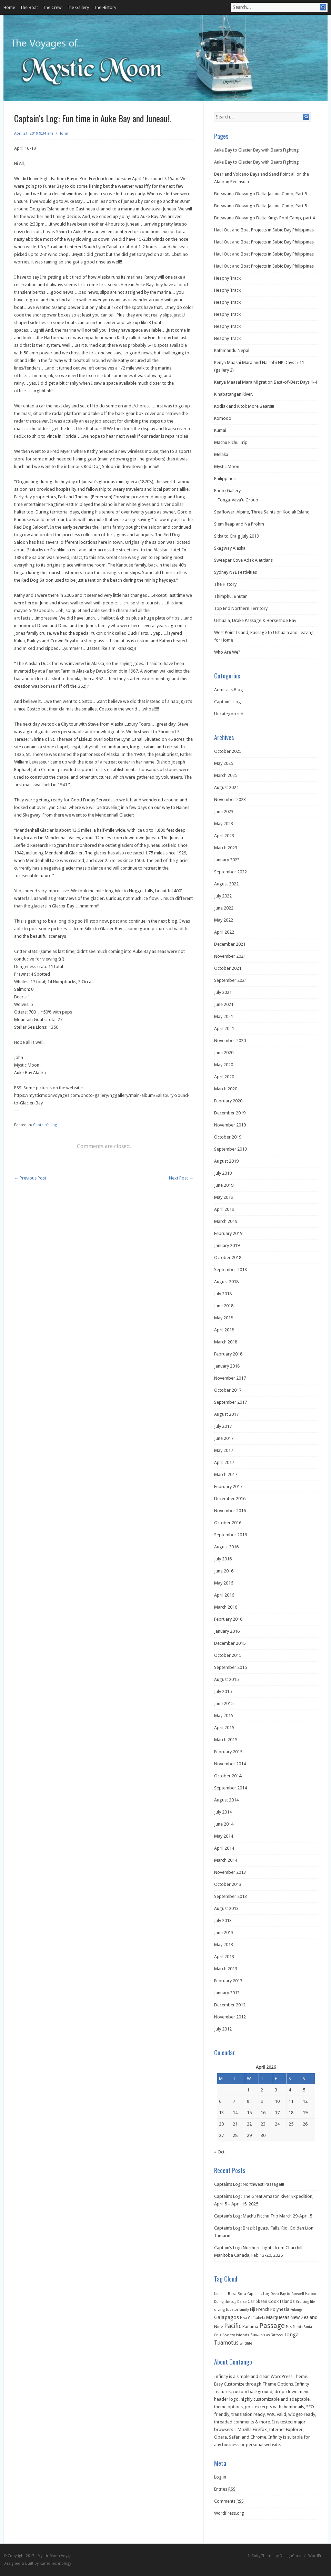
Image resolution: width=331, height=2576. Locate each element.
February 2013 (228, 1980)
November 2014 (230, 1763)
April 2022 (224, 932)
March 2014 (225, 1860)
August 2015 (226, 1679)
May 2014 (223, 1836)
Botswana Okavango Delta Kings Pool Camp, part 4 (264, 217)
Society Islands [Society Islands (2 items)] (235, 2335)
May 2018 (223, 1317)
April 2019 (224, 1209)
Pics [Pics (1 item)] (289, 2327)
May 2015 (223, 1715)
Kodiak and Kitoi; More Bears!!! (244, 406)
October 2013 (227, 1884)
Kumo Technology (55, 2563)
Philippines (224, 478)
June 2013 (223, 1932)
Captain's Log (45, 1125)
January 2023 (227, 859)
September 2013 (230, 1896)
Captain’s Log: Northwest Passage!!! (249, 2184)
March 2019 (225, 1221)
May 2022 (223, 920)
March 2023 (225, 847)
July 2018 (223, 1293)
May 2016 (223, 1583)
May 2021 (223, 1016)
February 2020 (228, 1100)
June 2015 (223, 1703)
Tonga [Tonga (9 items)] (291, 2334)
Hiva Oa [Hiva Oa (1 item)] (246, 2318)
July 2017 (223, 1426)
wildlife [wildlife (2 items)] (246, 2343)
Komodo (222, 418)
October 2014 (227, 1775)
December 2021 (229, 944)
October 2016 (227, 1522)
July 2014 (223, 1812)
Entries (224, 2489)
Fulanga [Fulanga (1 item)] (296, 2310)
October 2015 (227, 1655)
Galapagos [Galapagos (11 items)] (226, 2317)
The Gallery (78, 7)
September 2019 (230, 1149)
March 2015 (225, 1739)
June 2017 (223, 1438)
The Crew (52, 7)
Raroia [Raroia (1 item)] (298, 2327)
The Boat (29, 7)
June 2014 (223, 1824)
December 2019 (229, 1112)
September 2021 (230, 980)
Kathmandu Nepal (231, 350)
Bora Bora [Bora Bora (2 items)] (237, 2294)
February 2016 (228, 1619)
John (64, 133)
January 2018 (227, 1366)
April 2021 (224, 1028)
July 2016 (223, 1558)
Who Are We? (227, 652)
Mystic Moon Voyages (57, 2556)
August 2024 (226, 787)
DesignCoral (290, 2556)
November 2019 (230, 1125)
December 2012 (229, 2004)
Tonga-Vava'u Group (238, 499)
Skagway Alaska (229, 548)
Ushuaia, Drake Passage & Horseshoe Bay (255, 620)
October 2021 (227, 968)
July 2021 (223, 992)
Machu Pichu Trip (231, 442)
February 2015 (228, 1751)
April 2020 (224, 1076)
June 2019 (223, 1185)
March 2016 (225, 1607)
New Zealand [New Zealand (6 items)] (304, 2317)
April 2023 (224, 835)
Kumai (220, 430)
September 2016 (230, 1534)
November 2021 (230, 956)
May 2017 (223, 1450)
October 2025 (227, 751)
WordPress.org (229, 2513)
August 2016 (226, 1546)
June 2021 (223, 1004)
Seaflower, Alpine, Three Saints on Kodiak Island (262, 512)
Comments (229, 2501)
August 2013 (226, 1908)
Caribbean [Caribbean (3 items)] (257, 2301)
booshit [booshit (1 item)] (220, 2294)
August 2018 (226, 1281)
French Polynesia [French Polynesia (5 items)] (272, 2309)
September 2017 (230, 1402)
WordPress (318, 2556)
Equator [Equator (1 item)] (232, 2310)
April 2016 (224, 1595)
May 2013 (223, 1944)
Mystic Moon (226, 466)
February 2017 (228, 1486)
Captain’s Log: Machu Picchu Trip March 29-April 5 (263, 2216)
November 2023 (230, 799)
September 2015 (230, 1667)
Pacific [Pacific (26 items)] (232, 2326)
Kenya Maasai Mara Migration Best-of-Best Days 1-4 (265, 382)
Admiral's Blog (228, 689)
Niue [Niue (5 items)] (218, 2326)
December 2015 (229, 1643)
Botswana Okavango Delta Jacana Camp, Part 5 (260, 193)
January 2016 (227, 1631)
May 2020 (223, 1064)
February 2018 (228, 1354)
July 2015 (223, 1691)
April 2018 (224, 1329)
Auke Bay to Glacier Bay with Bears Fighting (256, 150)
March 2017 (225, 1474)
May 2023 (223, 823)
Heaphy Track (227, 278)
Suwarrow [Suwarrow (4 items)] (260, 2334)
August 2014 (226, 1800)
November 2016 (230, 1510)
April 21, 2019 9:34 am (33, 133)
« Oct (219, 2151)
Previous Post (30, 1178)
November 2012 (230, 2016)
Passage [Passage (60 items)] (272, 2325)
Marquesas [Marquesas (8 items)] (277, 2317)
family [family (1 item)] (244, 2310)
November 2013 (230, 1872)
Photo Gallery (227, 490)
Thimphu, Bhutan (231, 596)
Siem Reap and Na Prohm (239, 524)
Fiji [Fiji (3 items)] (252, 2309)
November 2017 (230, 1378)
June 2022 (223, 908)
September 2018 (230, 1269)
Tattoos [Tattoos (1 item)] (277, 2335)
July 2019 (223, 1173)
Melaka (221, 454)
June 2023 (223, 811)
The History (105, 7)
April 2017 (224, 1462)
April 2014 (224, 1848)
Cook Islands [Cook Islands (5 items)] (281, 2301)
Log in (220, 2477)
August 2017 (226, 1414)
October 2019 (227, 1137)
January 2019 (227, 1245)
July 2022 (223, 896)
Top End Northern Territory (241, 608)
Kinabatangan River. (233, 394)
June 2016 (223, 1570)
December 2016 (229, 1498)
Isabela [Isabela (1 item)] (259, 2318)
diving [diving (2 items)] (219, 2309)
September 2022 (230, 871)
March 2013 (225, 1968)
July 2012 (223, 2029)
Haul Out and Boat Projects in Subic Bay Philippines (264, 229)
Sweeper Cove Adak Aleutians (243, 560)
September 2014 (230, 1787)
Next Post (181, 1178)
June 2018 (223, 1305)
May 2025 (223, 763)
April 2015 (224, 1727)
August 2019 (226, 1161)
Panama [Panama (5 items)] (250, 2326)
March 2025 (225, 775)
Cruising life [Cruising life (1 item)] (305, 2302)
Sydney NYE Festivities (235, 572)
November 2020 (230, 1040)
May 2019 (223, 1197)
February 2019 (228, 1233)
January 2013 (227, 1992)
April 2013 (224, 1956)
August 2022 (226, 883)
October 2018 (227, 1257)
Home (9, 7)
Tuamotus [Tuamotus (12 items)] (226, 2343)
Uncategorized (228, 713)
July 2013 (223, 1920)
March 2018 (225, 1341)
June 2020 (223, 1052)
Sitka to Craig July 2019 (236, 536)
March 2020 (225, 1088)
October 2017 (227, 1390)
